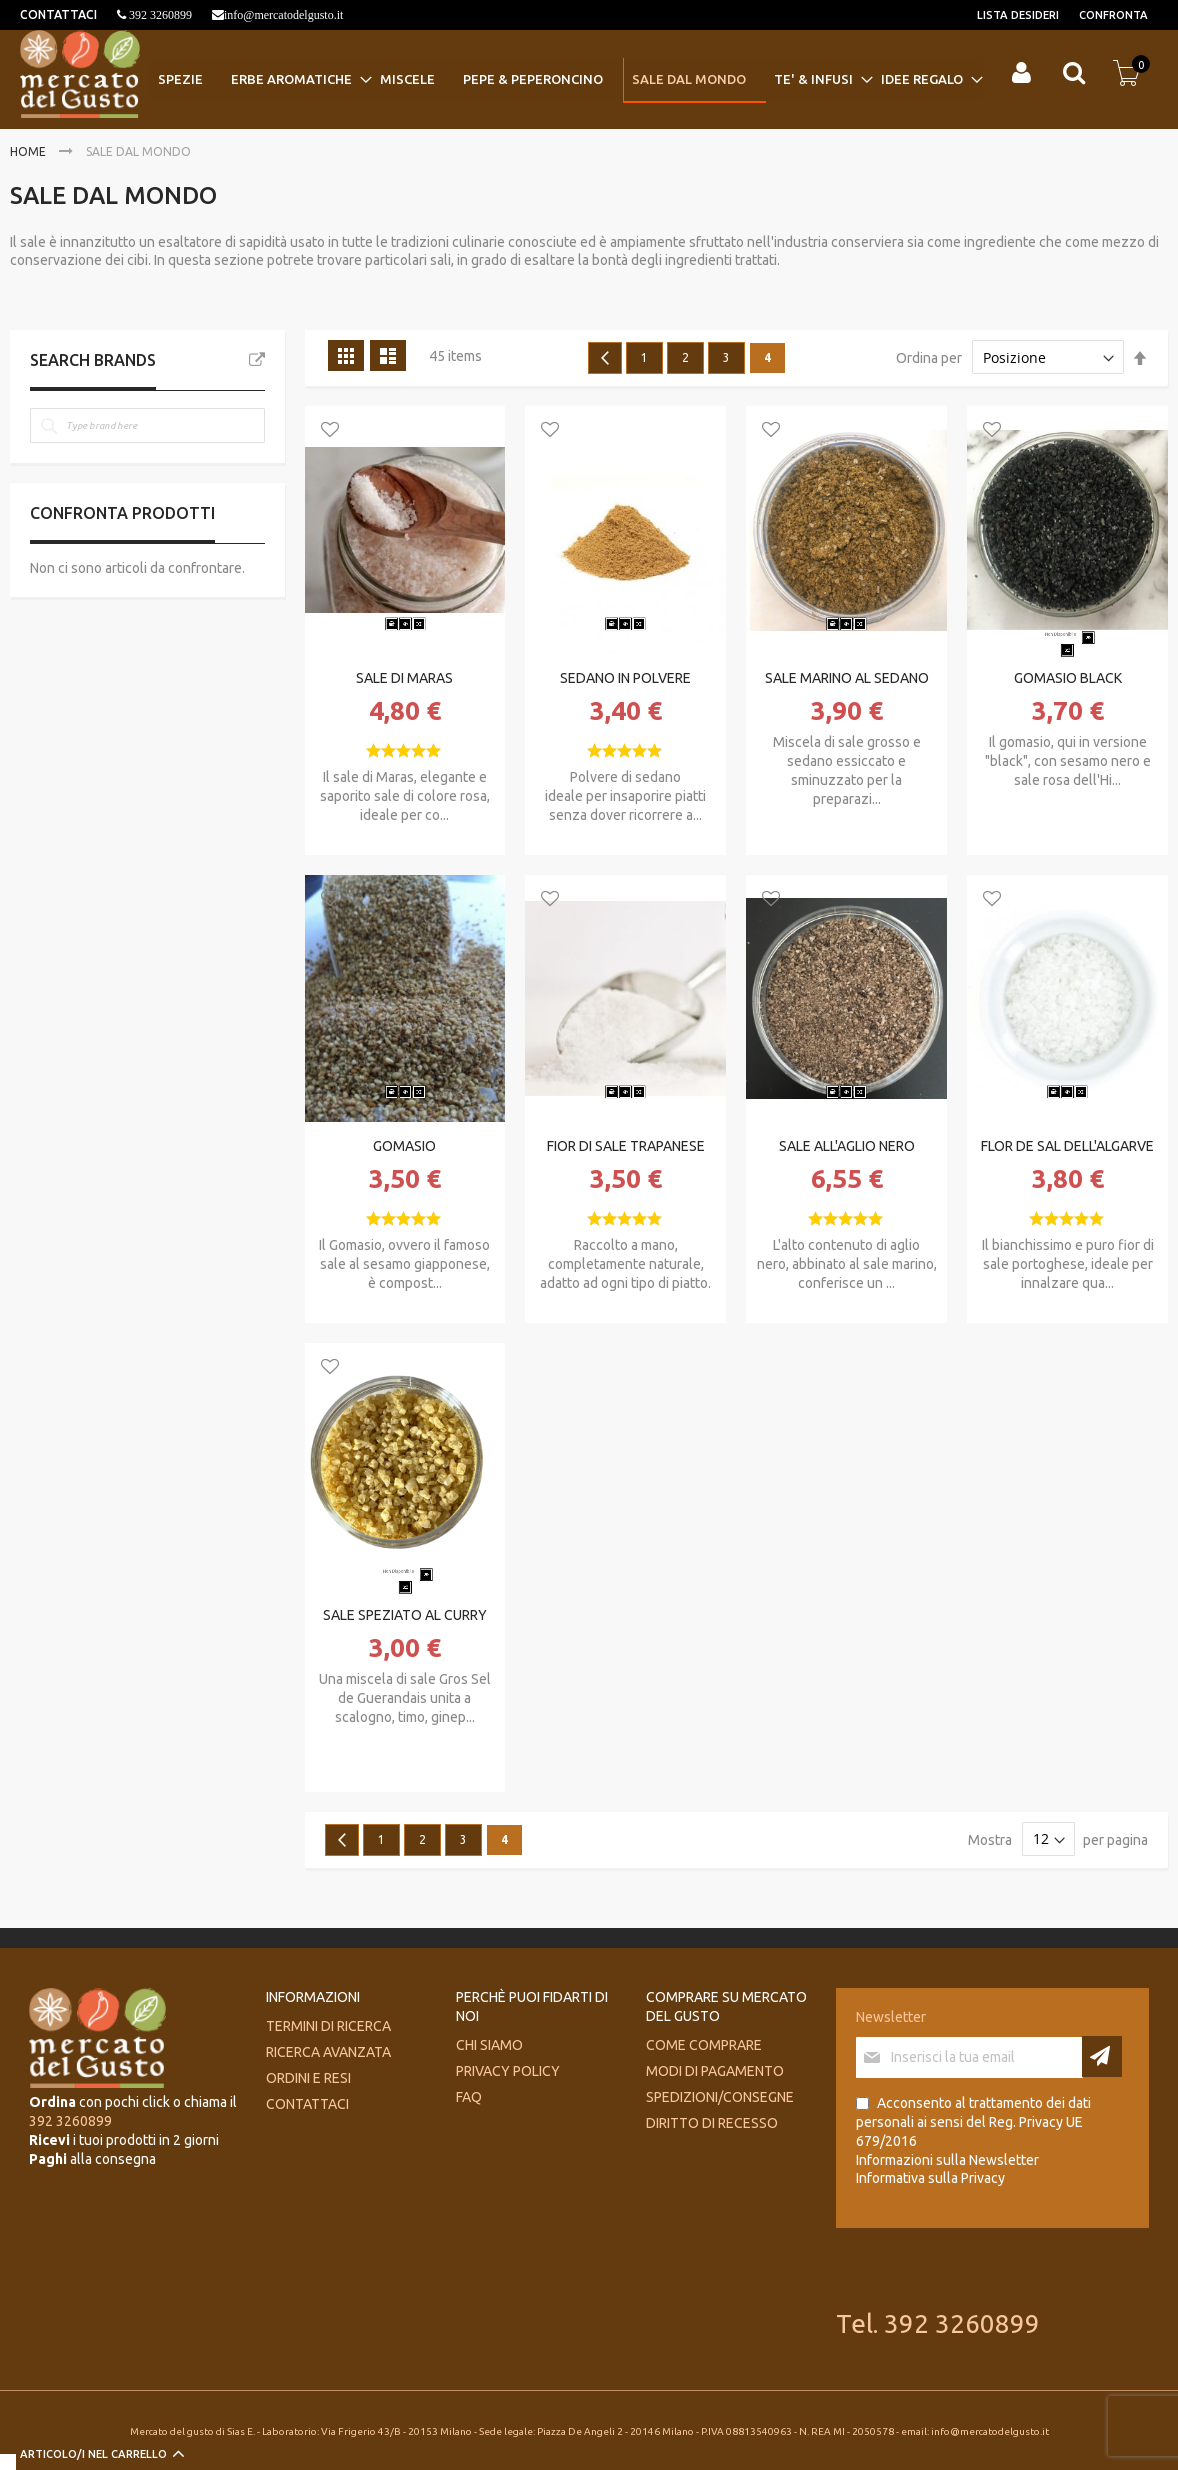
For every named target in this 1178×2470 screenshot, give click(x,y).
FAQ (469, 2097)
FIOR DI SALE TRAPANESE (626, 1146)
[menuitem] (186, 79)
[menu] (566, 81)
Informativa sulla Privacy (930, 2178)
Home (29, 151)
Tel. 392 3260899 (938, 2323)
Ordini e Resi (308, 2078)
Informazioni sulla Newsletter (947, 2160)
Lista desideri (1018, 15)
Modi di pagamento (715, 2071)
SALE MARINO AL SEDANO (847, 678)
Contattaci (307, 2104)
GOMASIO (404, 1146)
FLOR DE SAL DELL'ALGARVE (1067, 1146)
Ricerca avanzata (328, 2052)
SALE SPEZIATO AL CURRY (405, 1615)
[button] (330, 431)
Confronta (1113, 15)
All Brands (257, 360)
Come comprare (704, 2045)
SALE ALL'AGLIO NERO (847, 1146)
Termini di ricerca (328, 2026)
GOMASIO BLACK (1068, 678)
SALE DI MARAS (404, 678)
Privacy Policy (508, 2071)
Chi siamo (489, 2045)
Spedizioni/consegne (720, 2097)
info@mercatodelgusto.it (283, 15)
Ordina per (929, 358)
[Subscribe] (1102, 2056)
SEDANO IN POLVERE (625, 678)
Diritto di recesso (712, 2123)
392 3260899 (159, 15)
